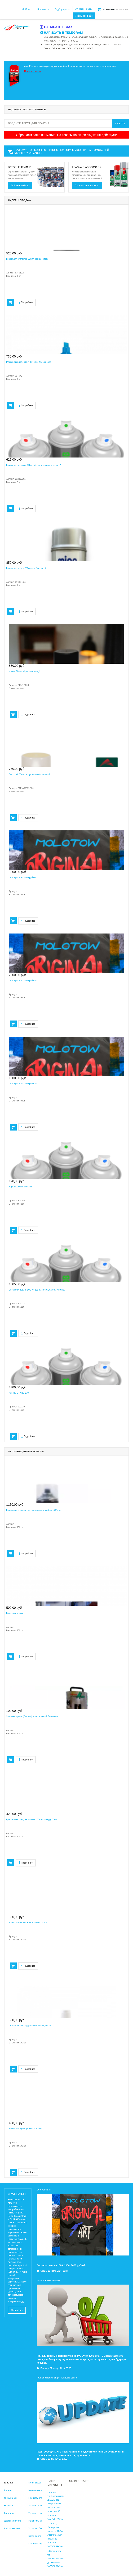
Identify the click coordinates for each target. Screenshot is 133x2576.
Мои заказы (43, 9)
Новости (8, 2505)
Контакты (9, 2513)
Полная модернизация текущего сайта (57, 2377)
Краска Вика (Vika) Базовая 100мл (25, 2128)
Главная (8, 2482)
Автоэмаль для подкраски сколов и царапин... (31, 2025)
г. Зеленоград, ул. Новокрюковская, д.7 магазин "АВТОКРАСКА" (56, 2559)
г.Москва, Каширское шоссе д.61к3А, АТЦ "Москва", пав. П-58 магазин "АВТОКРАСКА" (55, 2535)
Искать (120, 123)
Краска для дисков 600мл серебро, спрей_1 (27, 568)
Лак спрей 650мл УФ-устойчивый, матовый (29, 774)
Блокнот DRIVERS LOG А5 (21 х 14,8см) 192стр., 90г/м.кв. (37, 1290)
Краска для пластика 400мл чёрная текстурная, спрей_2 (33, 465)
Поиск (28, 9)
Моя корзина (35, 2490)
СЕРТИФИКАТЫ (83, 9)
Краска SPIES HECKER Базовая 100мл (28, 1922)
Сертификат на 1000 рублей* (23, 1083)
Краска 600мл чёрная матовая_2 (25, 671)
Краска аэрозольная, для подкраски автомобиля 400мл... (33, 1510)
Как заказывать (12, 2528)
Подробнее (26, 302)
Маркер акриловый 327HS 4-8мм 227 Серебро (28, 362)
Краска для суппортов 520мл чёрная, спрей (27, 259)
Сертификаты (44, 2189)
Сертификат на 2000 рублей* (23, 980)
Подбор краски (62, 9)
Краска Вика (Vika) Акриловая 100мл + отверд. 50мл (31, 1819)
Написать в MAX (56, 27)
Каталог (8, 2490)
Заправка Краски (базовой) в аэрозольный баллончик (32, 1716)
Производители (36, 2498)
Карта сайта (34, 2536)
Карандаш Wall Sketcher (20, 1187)
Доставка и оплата (14, 2520)
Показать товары (32, 71)
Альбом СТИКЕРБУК (19, 1393)
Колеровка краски (14, 1613)
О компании (10, 2498)
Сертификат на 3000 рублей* (23, 877)
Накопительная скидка (48, 2280)
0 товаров (122, 9)
